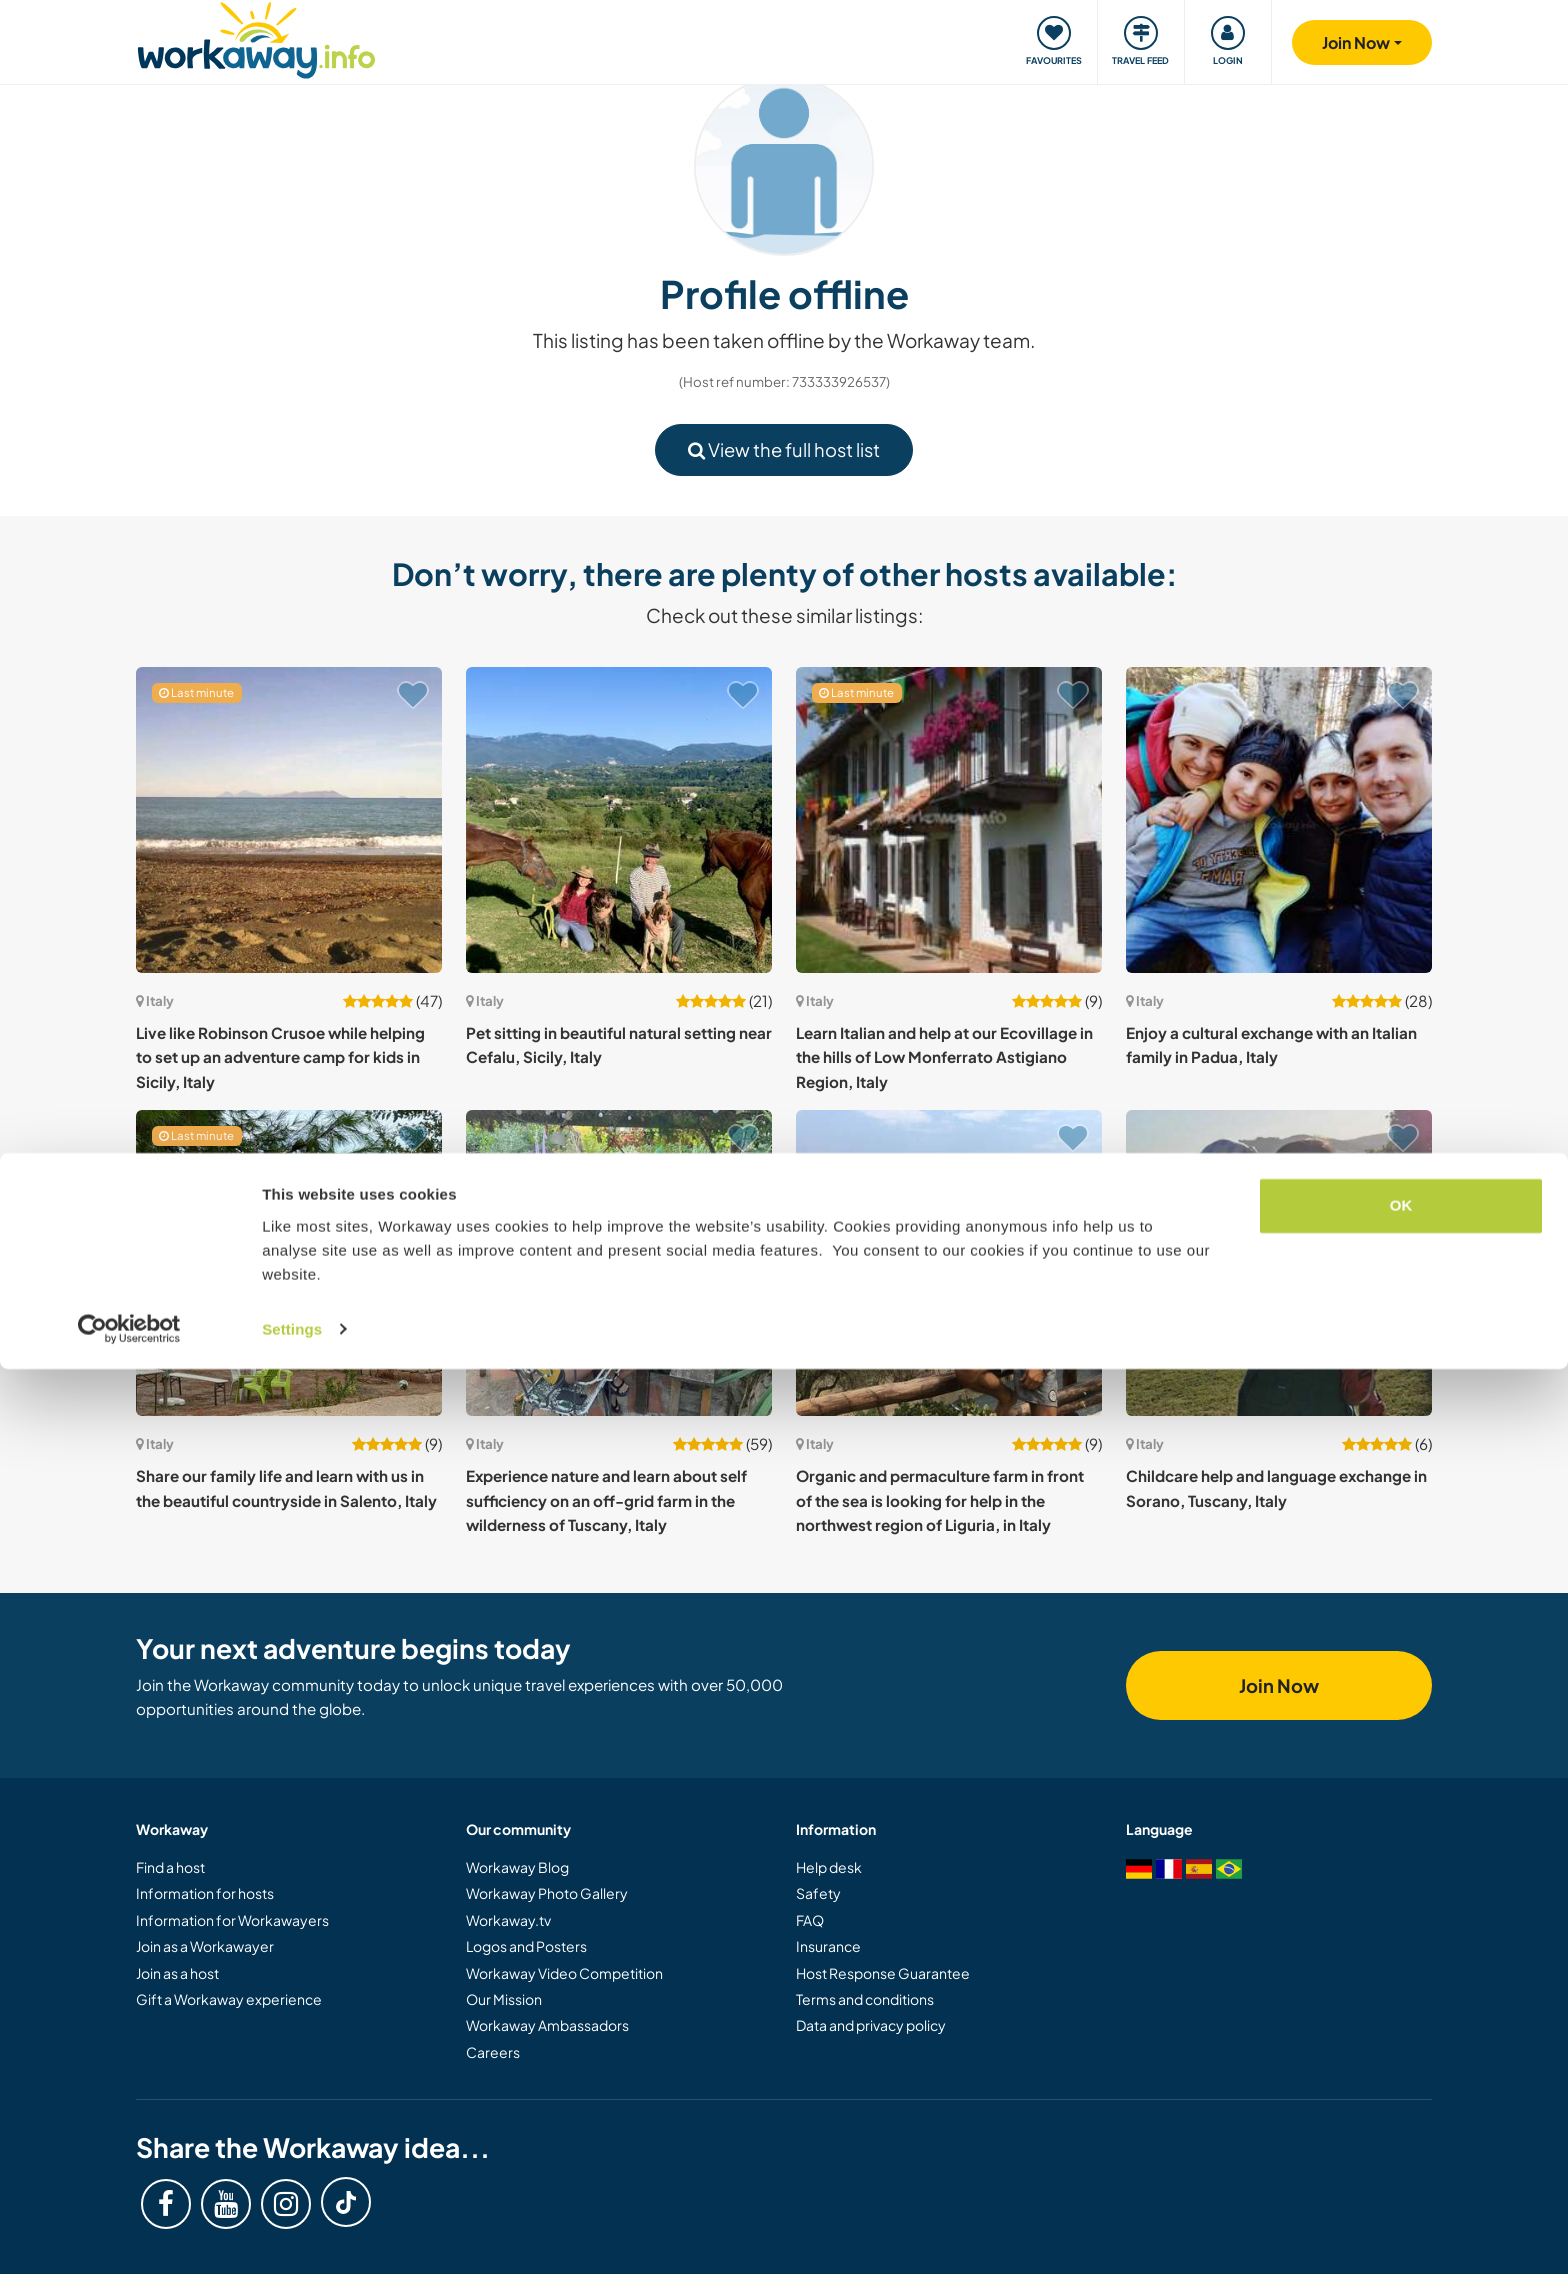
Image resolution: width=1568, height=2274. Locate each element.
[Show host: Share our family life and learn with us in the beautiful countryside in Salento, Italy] (289, 1263)
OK (1401, 2111)
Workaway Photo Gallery (547, 1893)
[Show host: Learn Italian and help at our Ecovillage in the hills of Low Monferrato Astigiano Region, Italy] (949, 820)
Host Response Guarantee (883, 1973)
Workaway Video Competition (564, 1973)
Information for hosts (205, 1893)
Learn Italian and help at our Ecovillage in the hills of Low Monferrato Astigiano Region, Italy (944, 1057)
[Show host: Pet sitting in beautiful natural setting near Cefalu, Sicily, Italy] (619, 820)
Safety (818, 1893)
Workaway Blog (517, 1867)
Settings (292, 2234)
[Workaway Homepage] (256, 37)
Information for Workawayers (232, 1920)
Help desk (829, 1867)
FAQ (810, 1920)
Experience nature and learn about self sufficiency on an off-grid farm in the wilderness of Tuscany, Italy (606, 1500)
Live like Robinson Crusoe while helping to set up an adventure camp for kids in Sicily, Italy (280, 1057)
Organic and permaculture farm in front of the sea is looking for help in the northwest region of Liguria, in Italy (940, 1500)
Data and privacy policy (871, 2025)
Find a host (170, 1867)
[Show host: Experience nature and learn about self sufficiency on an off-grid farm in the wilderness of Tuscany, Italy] (619, 1263)
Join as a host (177, 1973)
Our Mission (504, 1999)
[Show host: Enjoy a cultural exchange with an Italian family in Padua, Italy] (1279, 820)
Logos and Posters (526, 1946)
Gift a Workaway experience (229, 1999)
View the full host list (784, 449)
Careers (493, 2052)
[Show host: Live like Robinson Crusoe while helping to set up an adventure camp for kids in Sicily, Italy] (289, 820)
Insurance (828, 1946)
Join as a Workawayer (205, 1946)
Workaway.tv (508, 1920)
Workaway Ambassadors (547, 2025)
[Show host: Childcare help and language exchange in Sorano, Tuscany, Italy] (1279, 1263)
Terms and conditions (865, 1999)
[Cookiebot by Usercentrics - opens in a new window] (129, 2235)
